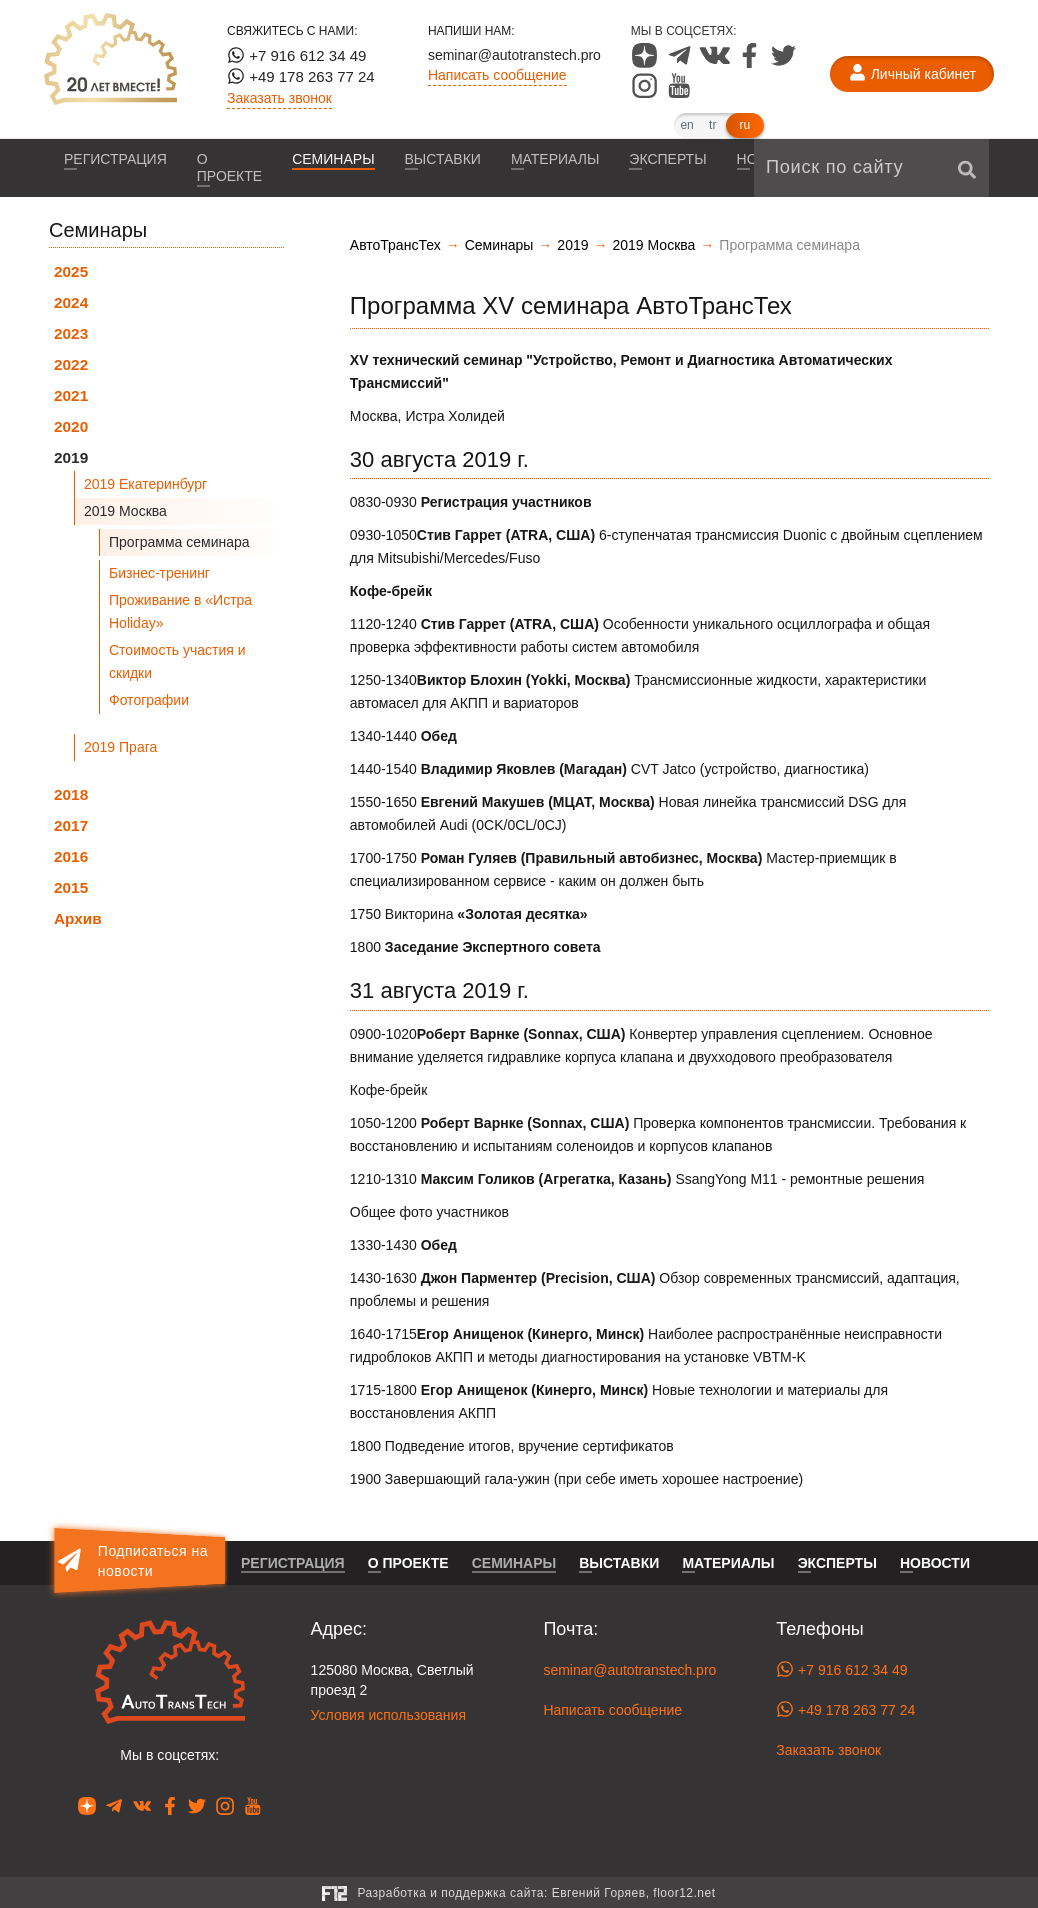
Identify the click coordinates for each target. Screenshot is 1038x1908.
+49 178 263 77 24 (301, 76)
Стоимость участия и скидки (177, 661)
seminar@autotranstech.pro (514, 55)
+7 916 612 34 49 (296, 55)
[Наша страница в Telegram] (681, 63)
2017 (71, 825)
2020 (71, 426)
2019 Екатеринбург (145, 484)
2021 (71, 395)
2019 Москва (125, 511)
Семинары (333, 159)
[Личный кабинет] (912, 74)
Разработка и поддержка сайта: (536, 1893)
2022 (71, 364)
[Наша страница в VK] (716, 63)
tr (712, 125)
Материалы (555, 159)
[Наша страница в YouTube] (679, 93)
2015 (71, 887)
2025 (71, 271)
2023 (71, 333)
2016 (71, 856)
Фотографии (149, 700)
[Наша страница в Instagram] (646, 93)
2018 (71, 794)
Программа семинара (179, 542)
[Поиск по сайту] (871, 168)
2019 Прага (120, 747)
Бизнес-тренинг (159, 573)
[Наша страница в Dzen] (646, 63)
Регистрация (115, 159)
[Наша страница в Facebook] (751, 63)
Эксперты (667, 159)
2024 (71, 302)
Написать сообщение (497, 75)
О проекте (229, 167)
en (686, 125)
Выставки (443, 159)
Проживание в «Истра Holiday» (180, 611)
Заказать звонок (279, 98)
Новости (935, 1563)
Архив (78, 918)
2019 (71, 457)
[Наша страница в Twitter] (783, 63)
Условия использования (388, 1715)
